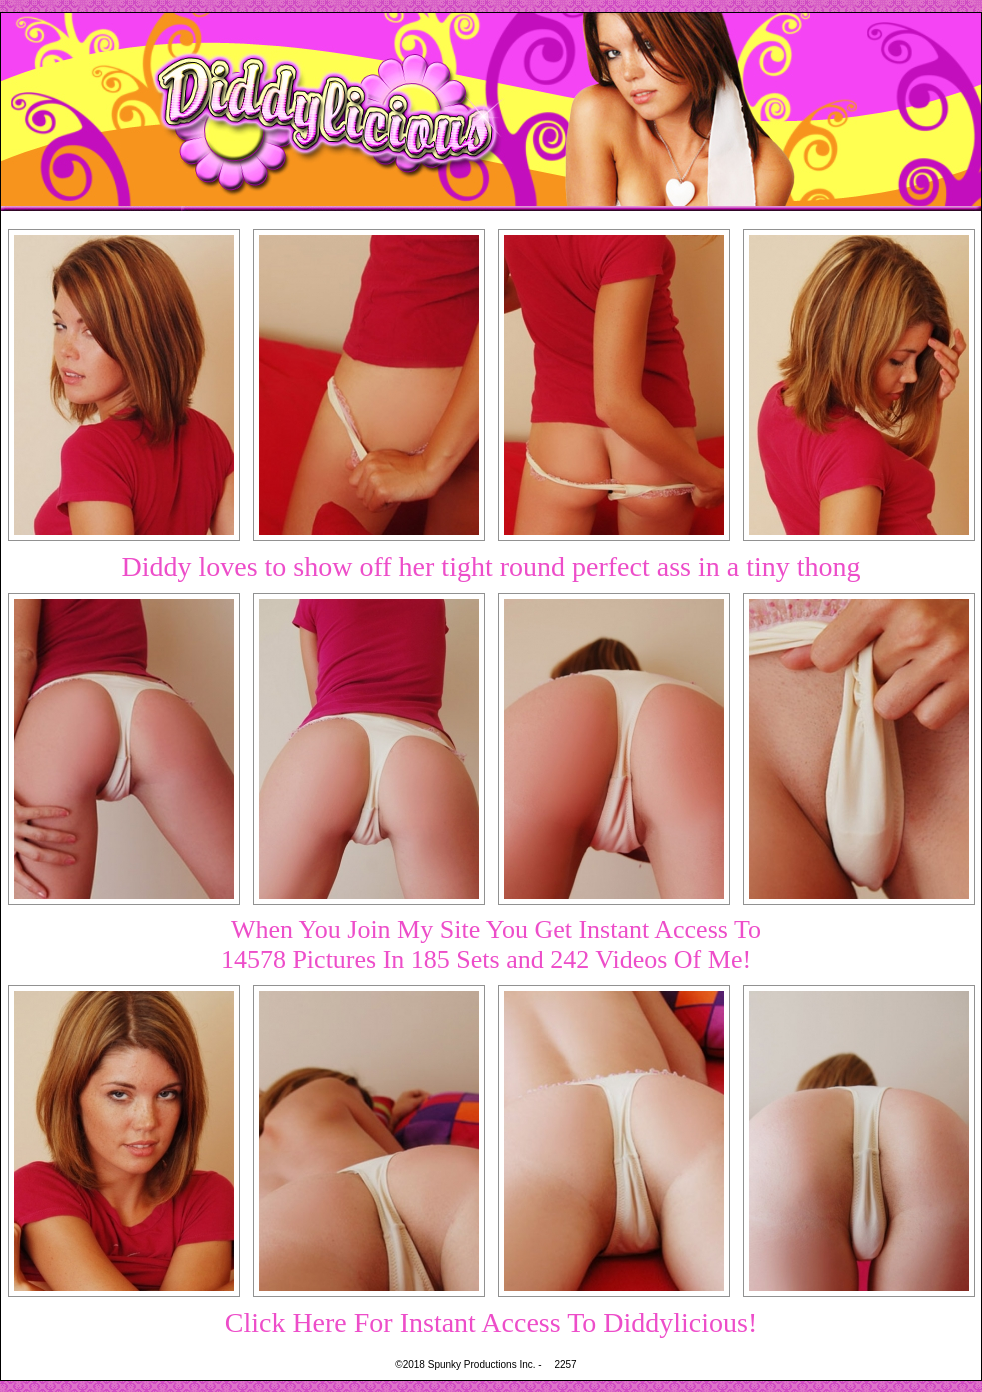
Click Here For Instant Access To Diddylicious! (491, 1322)
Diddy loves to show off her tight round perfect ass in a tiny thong (490, 566)
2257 (565, 1364)
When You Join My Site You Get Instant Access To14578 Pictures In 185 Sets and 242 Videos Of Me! (491, 944)
